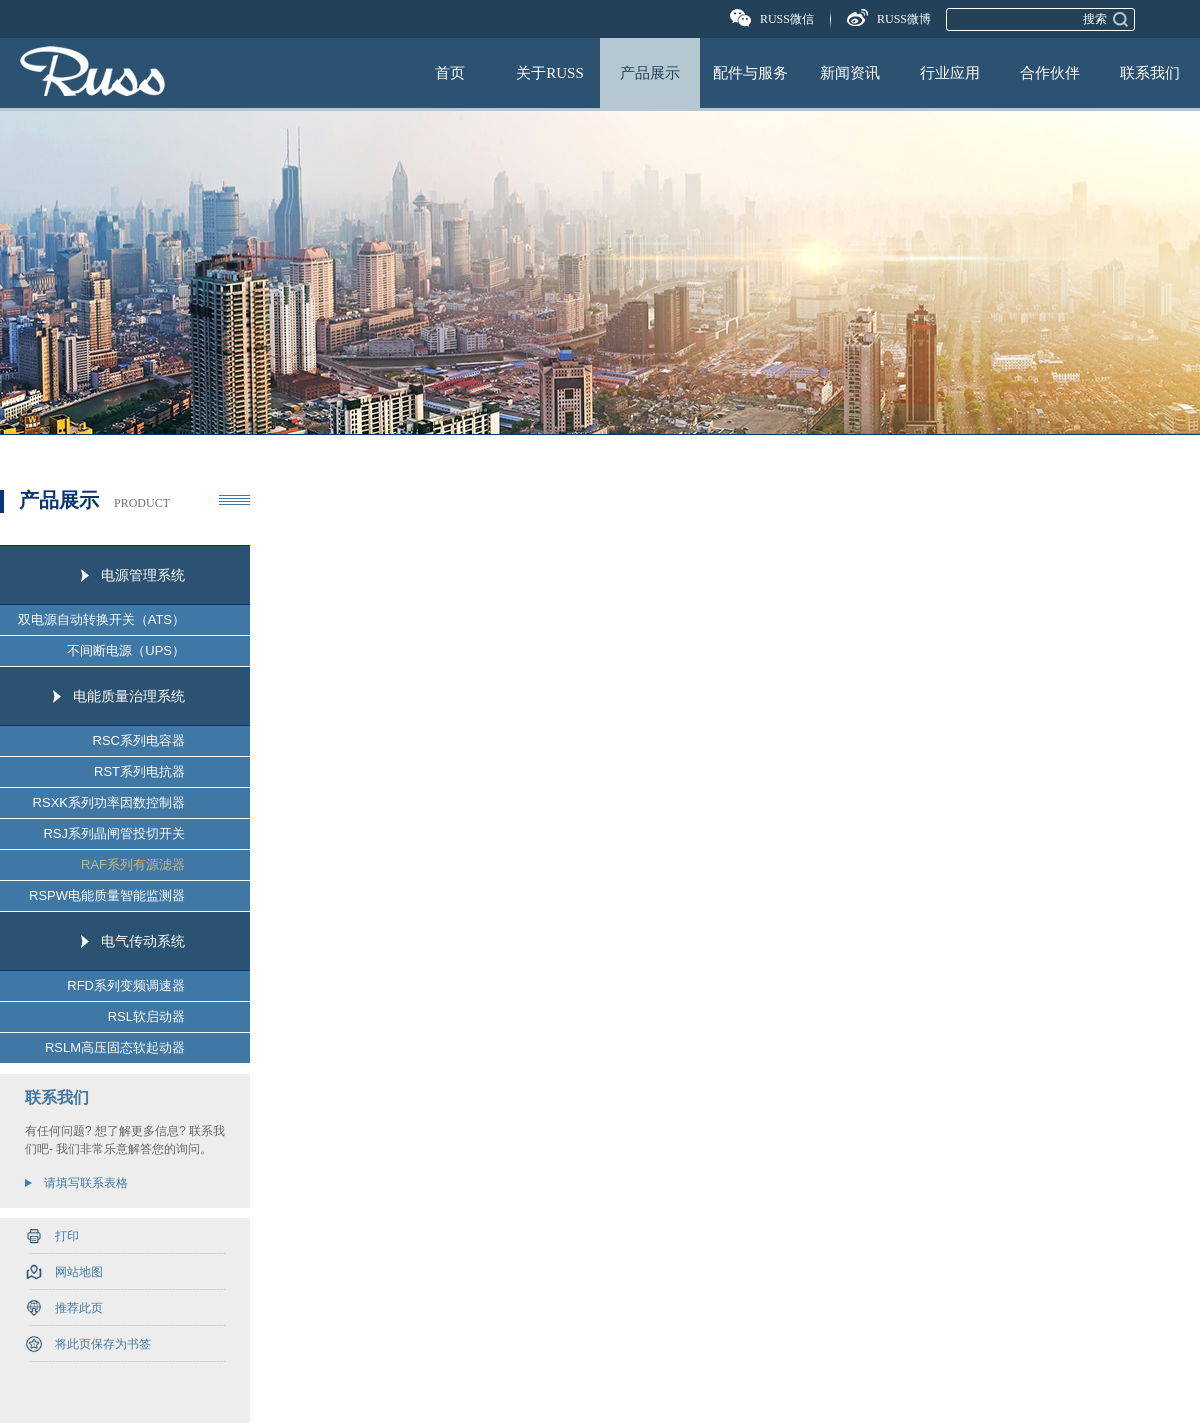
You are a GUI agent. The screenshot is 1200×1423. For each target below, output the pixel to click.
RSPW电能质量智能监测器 (107, 895)
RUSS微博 (904, 19)
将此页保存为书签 (103, 1344)
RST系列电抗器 (139, 771)
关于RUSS (550, 73)
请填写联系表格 (86, 1183)
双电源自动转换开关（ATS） (101, 619)
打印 (67, 1236)
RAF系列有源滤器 (133, 864)
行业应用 (950, 73)
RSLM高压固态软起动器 (115, 1047)
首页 (450, 73)
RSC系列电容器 (139, 740)
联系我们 (1150, 73)
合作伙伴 (1050, 73)
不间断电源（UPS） (126, 650)
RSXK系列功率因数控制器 (109, 802)
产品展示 (650, 73)
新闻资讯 (850, 73)
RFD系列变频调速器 (126, 985)
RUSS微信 (787, 19)
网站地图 (79, 1272)
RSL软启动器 (146, 1016)
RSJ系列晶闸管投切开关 (114, 833)
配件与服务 (750, 73)
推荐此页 (79, 1308)
